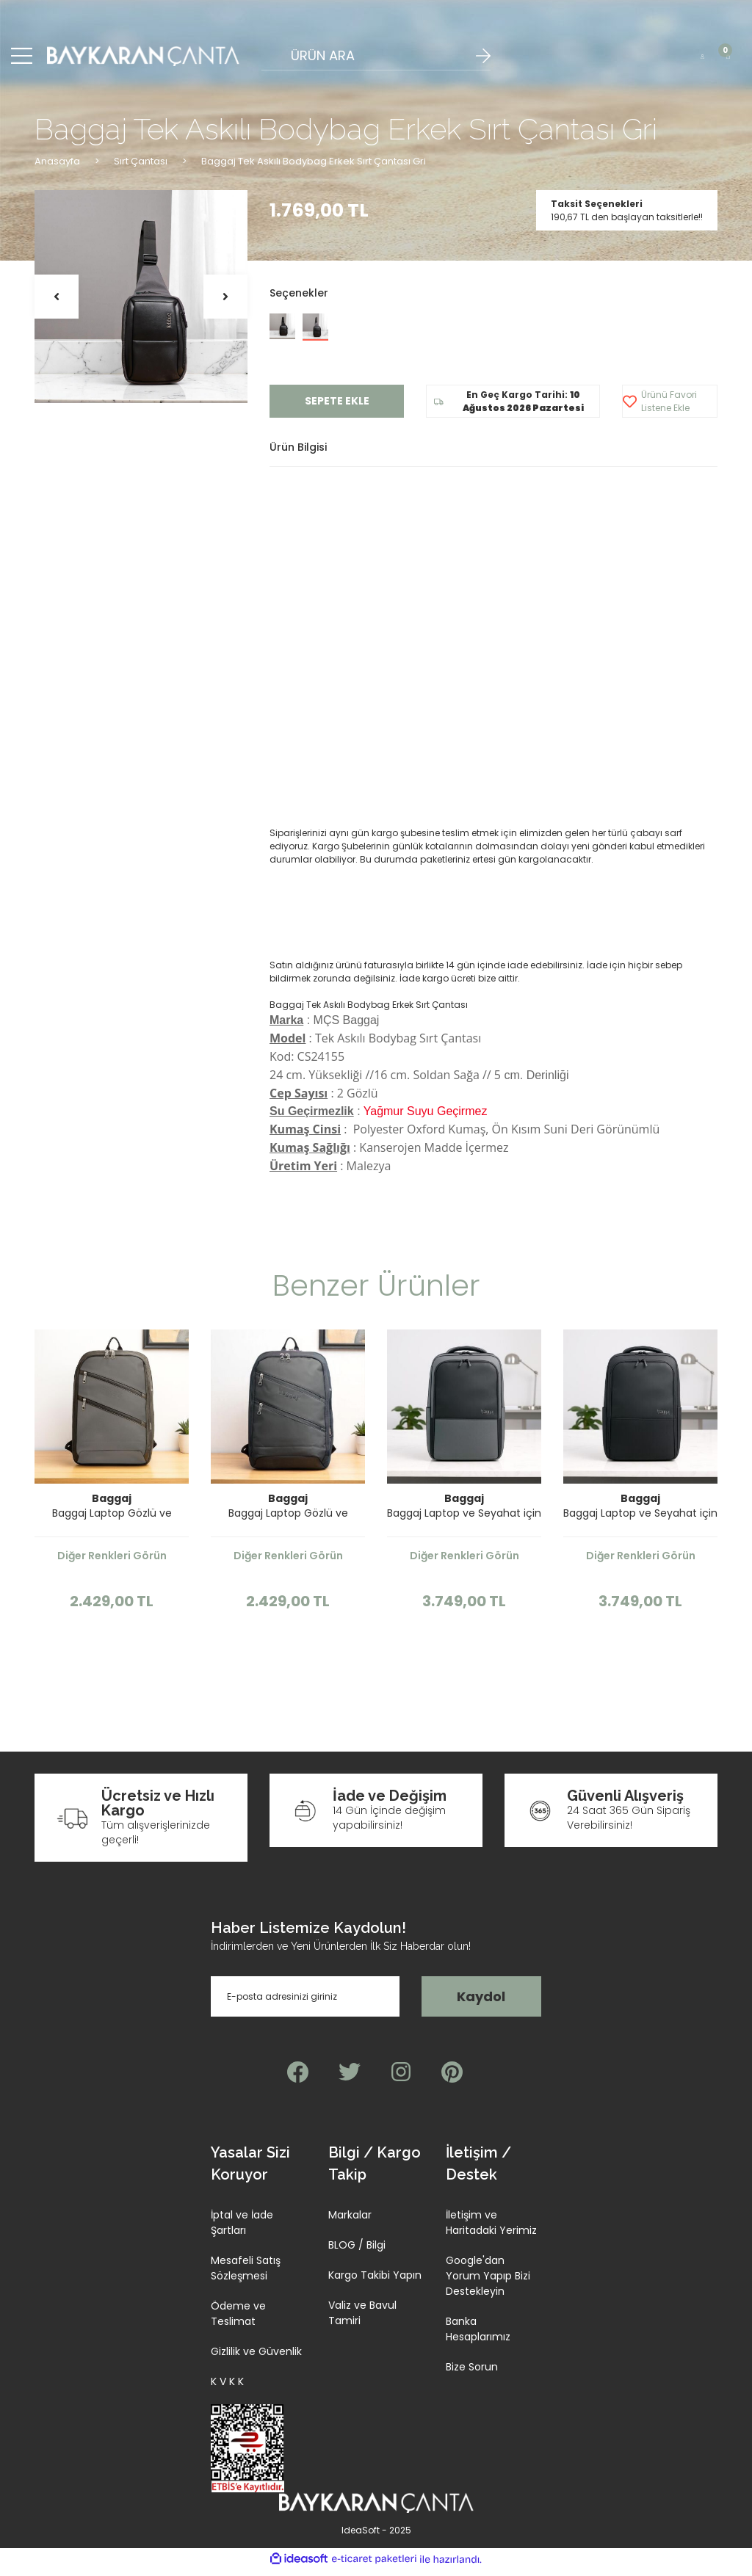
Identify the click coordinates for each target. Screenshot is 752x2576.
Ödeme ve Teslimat (238, 2320)
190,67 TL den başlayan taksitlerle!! (627, 223)
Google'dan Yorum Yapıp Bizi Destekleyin (488, 2282)
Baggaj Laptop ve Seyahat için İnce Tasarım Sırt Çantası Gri (464, 1520)
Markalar (350, 2221)
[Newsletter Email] (305, 2003)
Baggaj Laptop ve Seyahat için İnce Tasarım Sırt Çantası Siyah (640, 1520)
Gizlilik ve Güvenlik (256, 2358)
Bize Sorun (472, 2373)
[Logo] (143, 58)
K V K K (227, 2388)
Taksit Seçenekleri (597, 209)
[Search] (375, 58)
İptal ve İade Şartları (242, 2229)
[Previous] (57, 303)
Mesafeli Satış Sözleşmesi (246, 2275)
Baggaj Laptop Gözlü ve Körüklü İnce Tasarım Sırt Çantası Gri (112, 1520)
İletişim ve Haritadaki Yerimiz (491, 2229)
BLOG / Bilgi (357, 2251)
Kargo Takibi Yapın (375, 2281)
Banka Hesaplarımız (478, 2336)
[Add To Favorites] (669, 407)
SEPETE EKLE (337, 407)
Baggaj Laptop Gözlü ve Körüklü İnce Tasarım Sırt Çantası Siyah (288, 1520)
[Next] (225, 303)
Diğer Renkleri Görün (112, 1562)
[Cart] (728, 58)
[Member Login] (702, 58)
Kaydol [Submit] (481, 2003)
